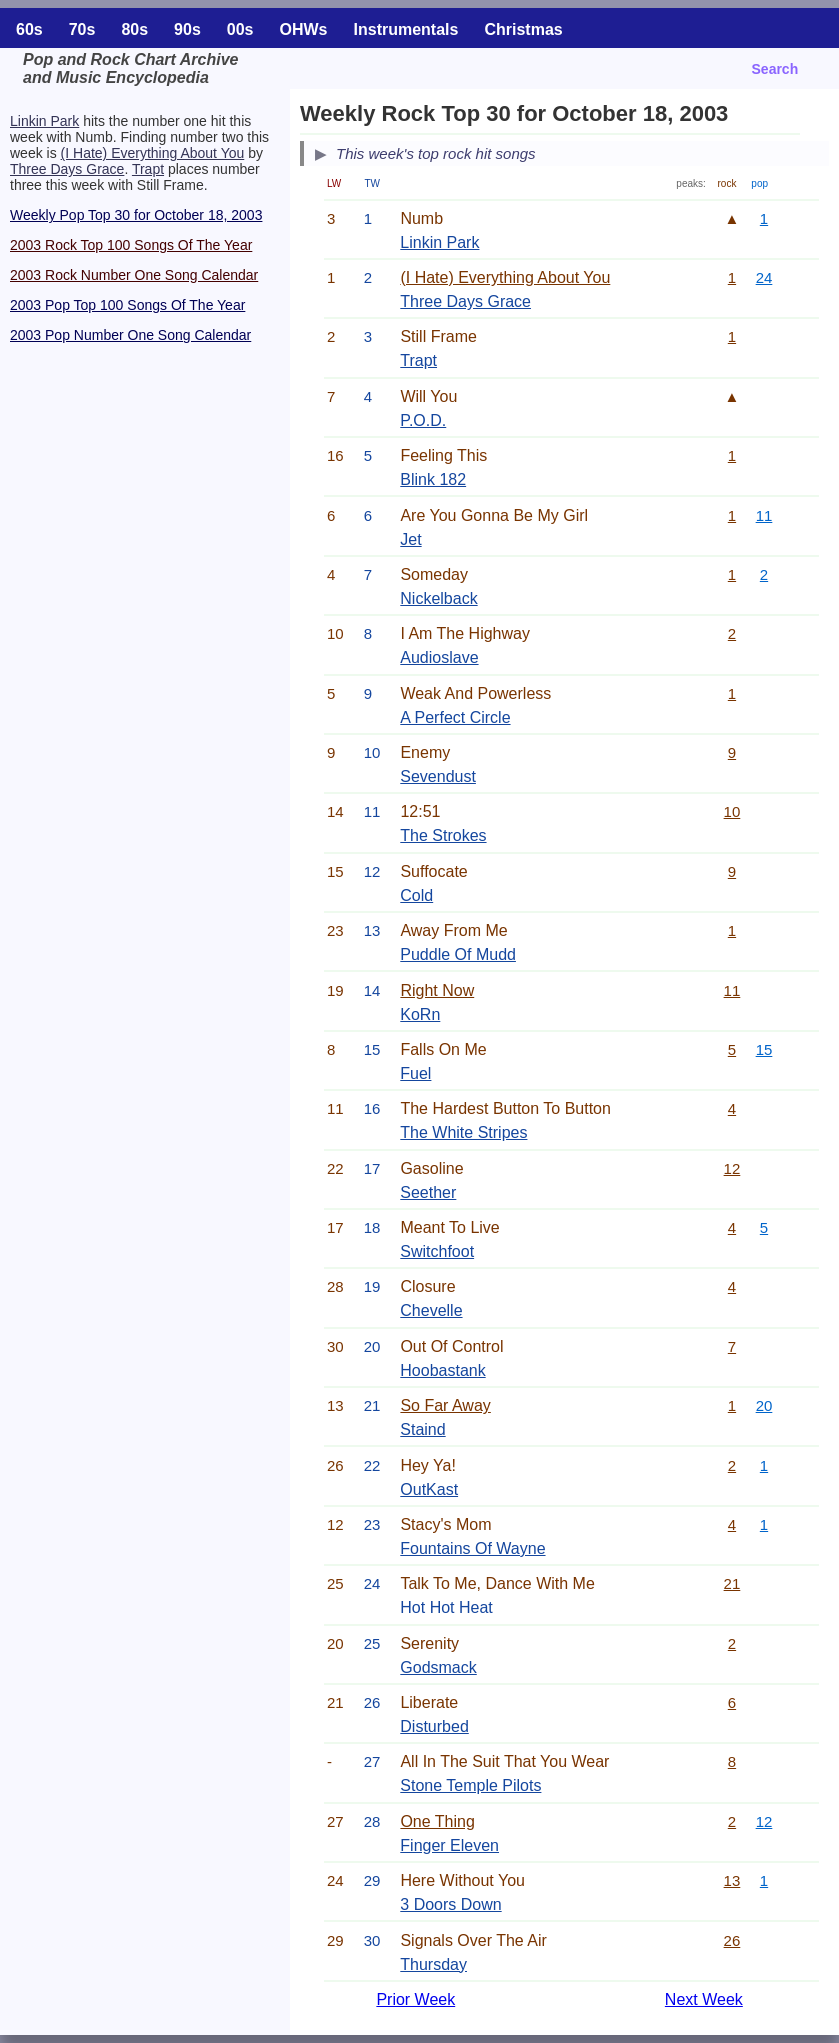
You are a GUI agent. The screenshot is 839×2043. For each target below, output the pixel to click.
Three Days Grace (67, 169)
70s (82, 29)
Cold (416, 895)
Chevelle (431, 1310)
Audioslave (439, 657)
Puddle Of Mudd (458, 954)
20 (764, 1405)
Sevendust (438, 776)
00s (240, 29)
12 (732, 1168)
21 (732, 1583)
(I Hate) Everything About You (153, 153)
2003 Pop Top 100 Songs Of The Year (127, 305)
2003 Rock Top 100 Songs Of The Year (131, 245)
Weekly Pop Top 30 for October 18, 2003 (136, 215)
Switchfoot (437, 1251)
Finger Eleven (449, 1845)
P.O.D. (423, 420)
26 (732, 1940)
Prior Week (415, 1999)
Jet (410, 539)
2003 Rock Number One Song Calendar (134, 275)
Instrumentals (406, 29)
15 (764, 1049)
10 (732, 811)
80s (134, 29)
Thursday (433, 1964)
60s (29, 29)
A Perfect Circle (455, 717)
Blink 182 (433, 479)
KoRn (420, 1014)
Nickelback (438, 598)
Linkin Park (44, 121)
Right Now (437, 990)
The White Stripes (463, 1132)
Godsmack (438, 1667)
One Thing (437, 1821)
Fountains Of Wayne (472, 1548)
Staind (422, 1429)
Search (775, 69)
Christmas (523, 29)
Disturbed (434, 1726)
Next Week (704, 1999)
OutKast (429, 1489)
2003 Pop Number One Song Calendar (130, 335)
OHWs (304, 29)
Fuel (415, 1073)
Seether (428, 1192)
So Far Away (445, 1405)
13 (732, 1880)
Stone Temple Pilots (470, 1785)
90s (187, 29)
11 (764, 515)
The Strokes (443, 835)
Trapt (148, 169)
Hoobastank (442, 1370)
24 (764, 277)
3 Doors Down (450, 1904)
